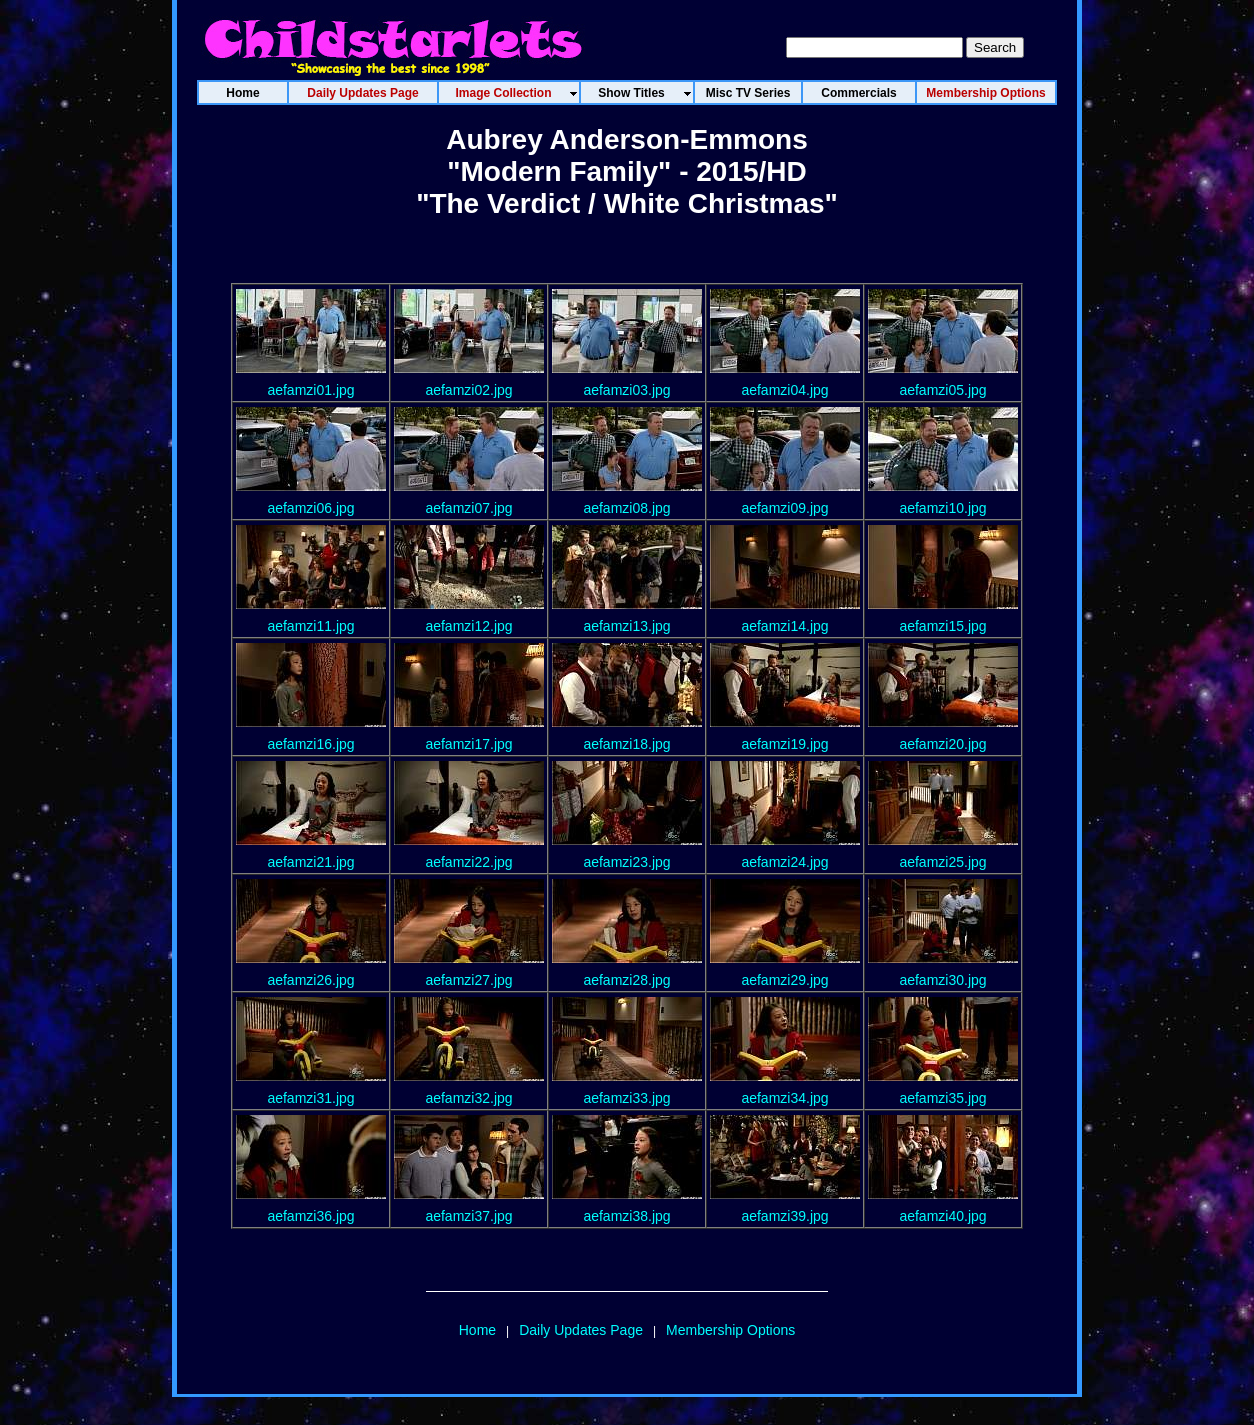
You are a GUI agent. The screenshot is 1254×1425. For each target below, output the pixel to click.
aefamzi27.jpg (468, 980)
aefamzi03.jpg (626, 390)
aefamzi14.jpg (784, 626)
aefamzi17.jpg (468, 744)
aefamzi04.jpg (784, 390)
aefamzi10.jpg (942, 508)
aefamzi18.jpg (626, 744)
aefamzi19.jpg (784, 744)
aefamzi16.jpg (310, 744)
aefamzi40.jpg (942, 1216)
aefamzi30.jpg (942, 980)
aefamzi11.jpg (310, 626)
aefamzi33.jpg (626, 1098)
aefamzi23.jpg (626, 862)
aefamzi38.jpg (626, 1216)
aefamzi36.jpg (310, 1216)
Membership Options (730, 1330)
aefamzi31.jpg (310, 1098)
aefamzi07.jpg (468, 508)
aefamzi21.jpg (310, 862)
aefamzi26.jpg (310, 980)
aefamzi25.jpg (942, 862)
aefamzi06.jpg (310, 508)
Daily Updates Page (581, 1330)
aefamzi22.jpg (468, 862)
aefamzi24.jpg (784, 862)
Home (477, 1330)
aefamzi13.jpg (626, 626)
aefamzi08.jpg (626, 508)
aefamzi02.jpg (468, 390)
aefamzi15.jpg (942, 626)
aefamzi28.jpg (626, 980)
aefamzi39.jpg (784, 1216)
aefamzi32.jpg (468, 1098)
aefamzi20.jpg (942, 744)
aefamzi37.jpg (468, 1216)
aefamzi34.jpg (784, 1098)
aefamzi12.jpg (468, 626)
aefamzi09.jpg (784, 508)
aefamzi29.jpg (784, 980)
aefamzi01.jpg (310, 390)
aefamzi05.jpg (942, 390)
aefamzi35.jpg (942, 1098)
